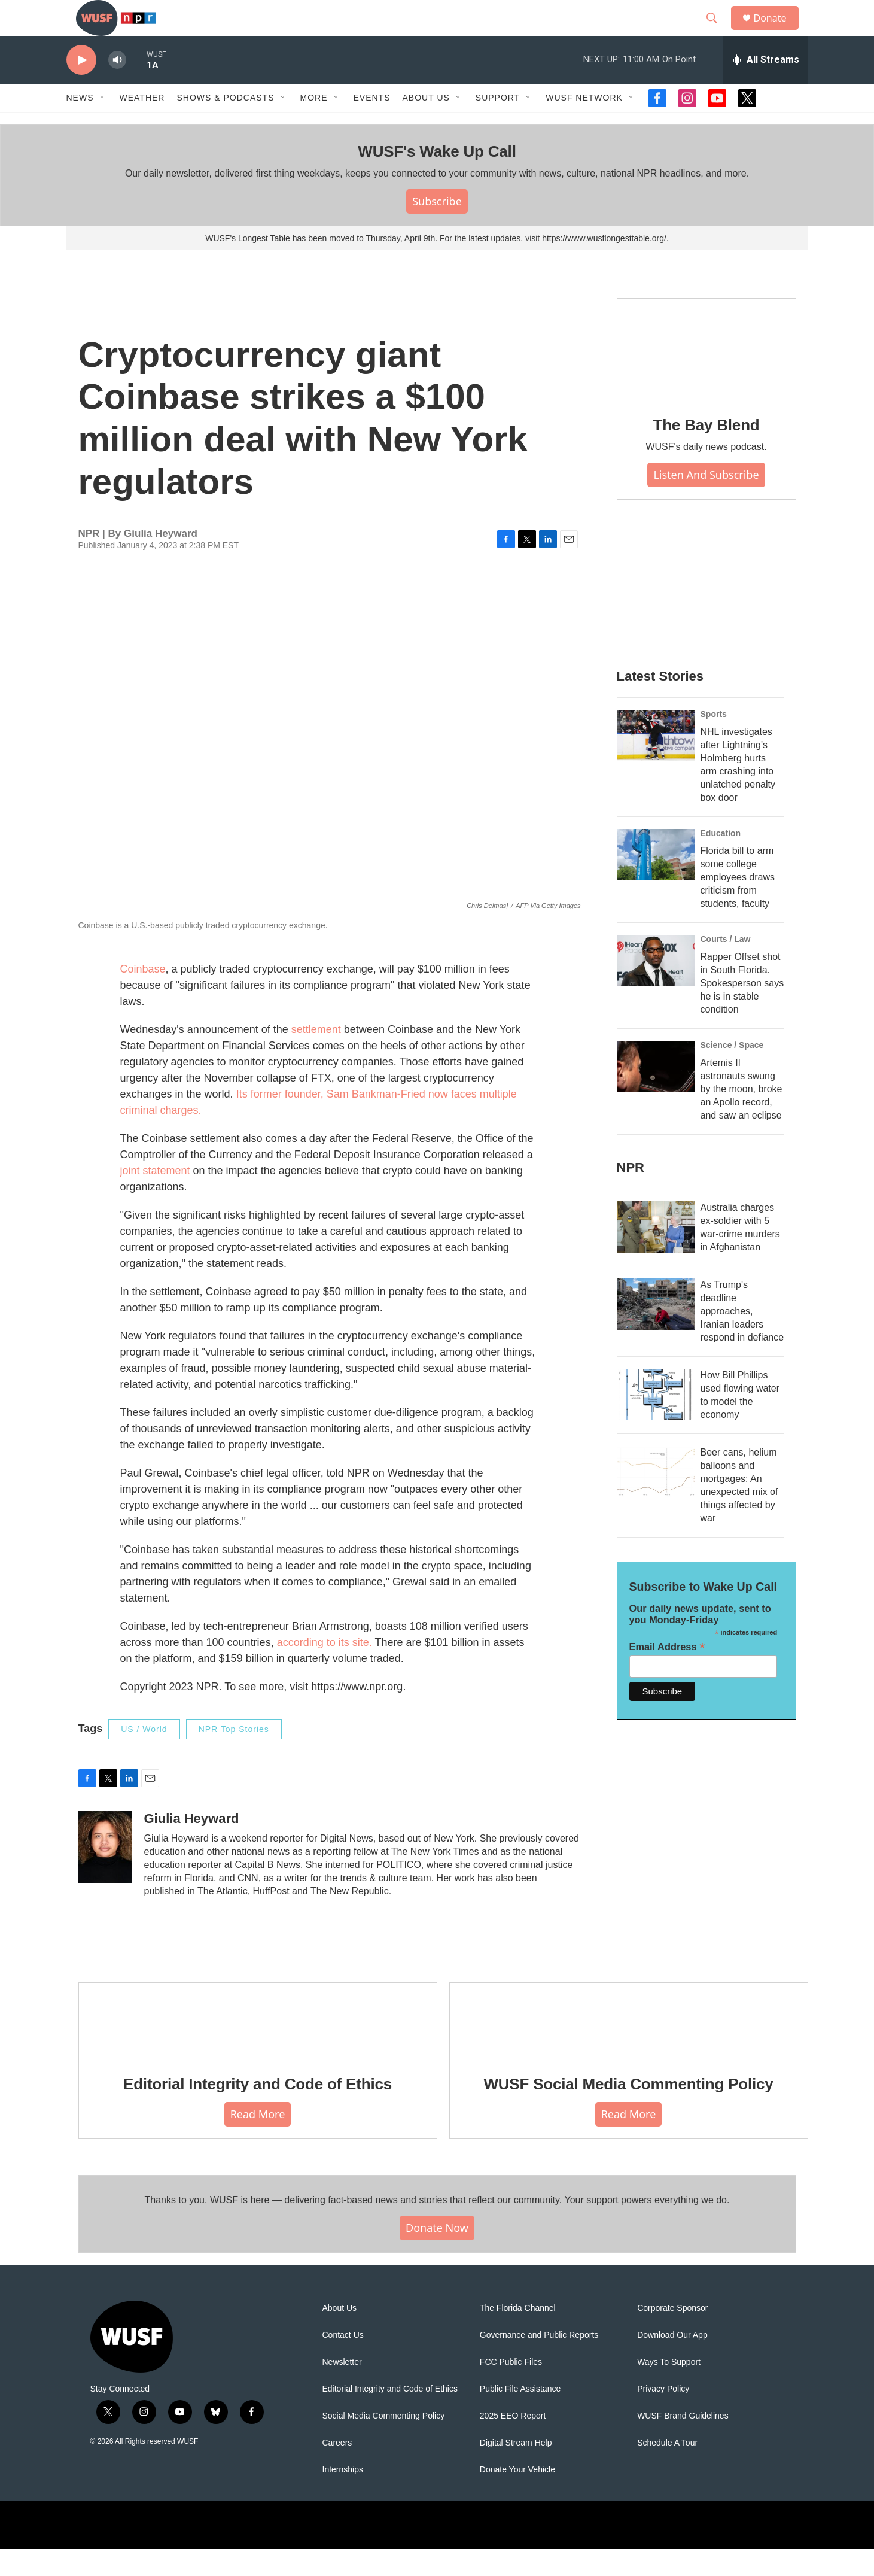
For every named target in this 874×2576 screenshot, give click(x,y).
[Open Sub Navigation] (103, 124)
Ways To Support (669, 2388)
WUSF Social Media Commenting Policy (628, 2111)
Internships (342, 2496)
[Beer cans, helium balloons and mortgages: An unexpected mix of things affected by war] (656, 1498)
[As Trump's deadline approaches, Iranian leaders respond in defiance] (656, 1331)
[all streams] (765, 87)
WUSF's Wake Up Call (437, 178)
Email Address (667, 1674)
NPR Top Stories (234, 1756)
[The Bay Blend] (706, 376)
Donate (777, 31)
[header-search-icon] (717, 31)
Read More (257, 2141)
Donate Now (437, 2254)
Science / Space (732, 1072)
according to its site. (326, 1669)
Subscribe (437, 228)
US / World (144, 1756)
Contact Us (343, 2362)
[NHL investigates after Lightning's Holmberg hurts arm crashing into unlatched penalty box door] (656, 762)
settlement (316, 1056)
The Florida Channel (518, 2335)
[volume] (117, 87)
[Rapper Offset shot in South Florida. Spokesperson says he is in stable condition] (656, 987)
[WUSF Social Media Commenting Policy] (629, 2047)
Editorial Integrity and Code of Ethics (257, 2111)
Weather (142, 124)
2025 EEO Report (513, 2442)
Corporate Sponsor (672, 2335)
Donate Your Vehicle (517, 2496)
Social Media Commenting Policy (383, 2442)
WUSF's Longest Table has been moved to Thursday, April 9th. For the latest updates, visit (373, 265)
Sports (714, 741)
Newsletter (342, 2388)
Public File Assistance (520, 2415)
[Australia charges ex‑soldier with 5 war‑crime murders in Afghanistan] (656, 1254)
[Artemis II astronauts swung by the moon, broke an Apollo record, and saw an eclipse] (656, 1093)
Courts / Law (726, 966)
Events (372, 124)
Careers (337, 2469)
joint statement (156, 1198)
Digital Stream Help (516, 2469)
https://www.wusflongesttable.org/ (604, 265)
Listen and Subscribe (706, 501)
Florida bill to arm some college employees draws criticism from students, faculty (738, 904)
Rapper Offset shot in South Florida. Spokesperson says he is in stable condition (742, 1010)
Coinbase (143, 996)
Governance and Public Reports (539, 2362)
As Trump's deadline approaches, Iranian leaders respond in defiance (742, 1338)
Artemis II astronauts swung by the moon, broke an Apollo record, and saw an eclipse (741, 1116)
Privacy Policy (663, 2415)
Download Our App (672, 2362)
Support (498, 124)
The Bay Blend (706, 452)
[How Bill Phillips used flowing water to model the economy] (656, 1421)
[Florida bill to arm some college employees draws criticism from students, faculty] (656, 881)
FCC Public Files (511, 2388)
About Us (339, 2335)
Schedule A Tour (667, 2469)
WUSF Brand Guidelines (683, 2442)
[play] (81, 87)
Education (721, 860)
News (80, 124)
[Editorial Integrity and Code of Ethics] (258, 2047)
